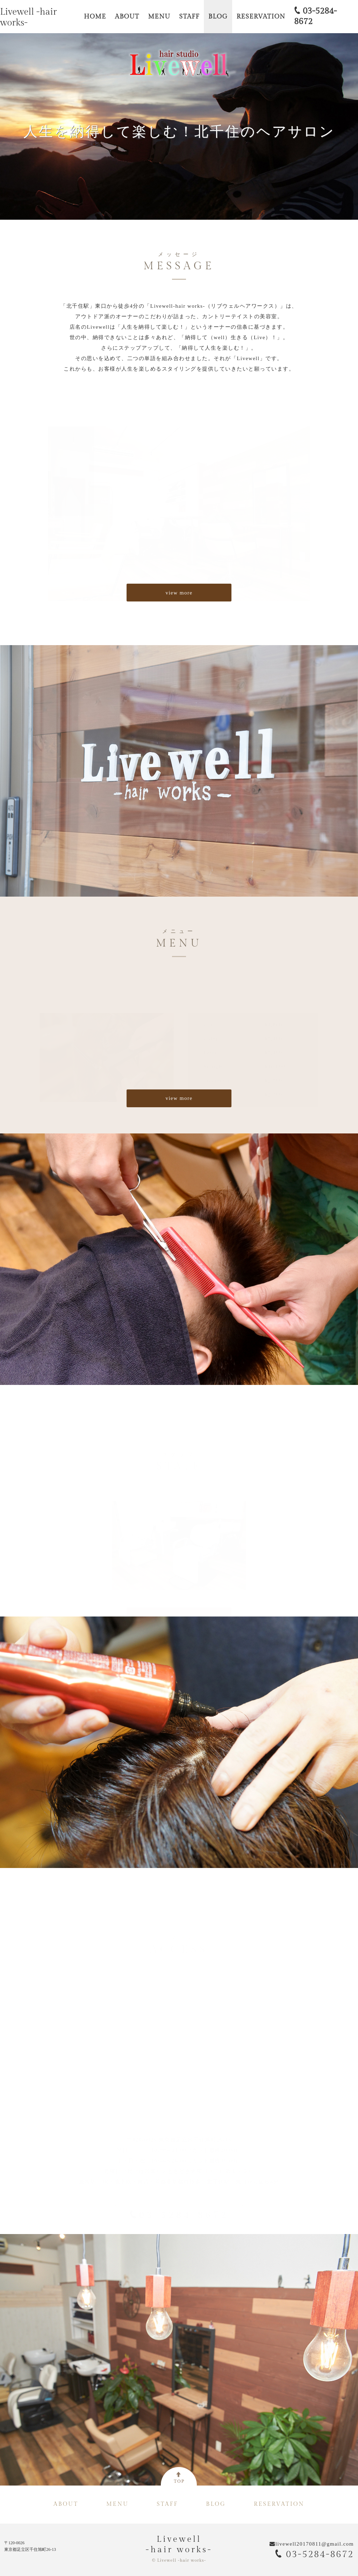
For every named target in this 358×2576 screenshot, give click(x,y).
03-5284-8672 (314, 2554)
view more (178, 593)
